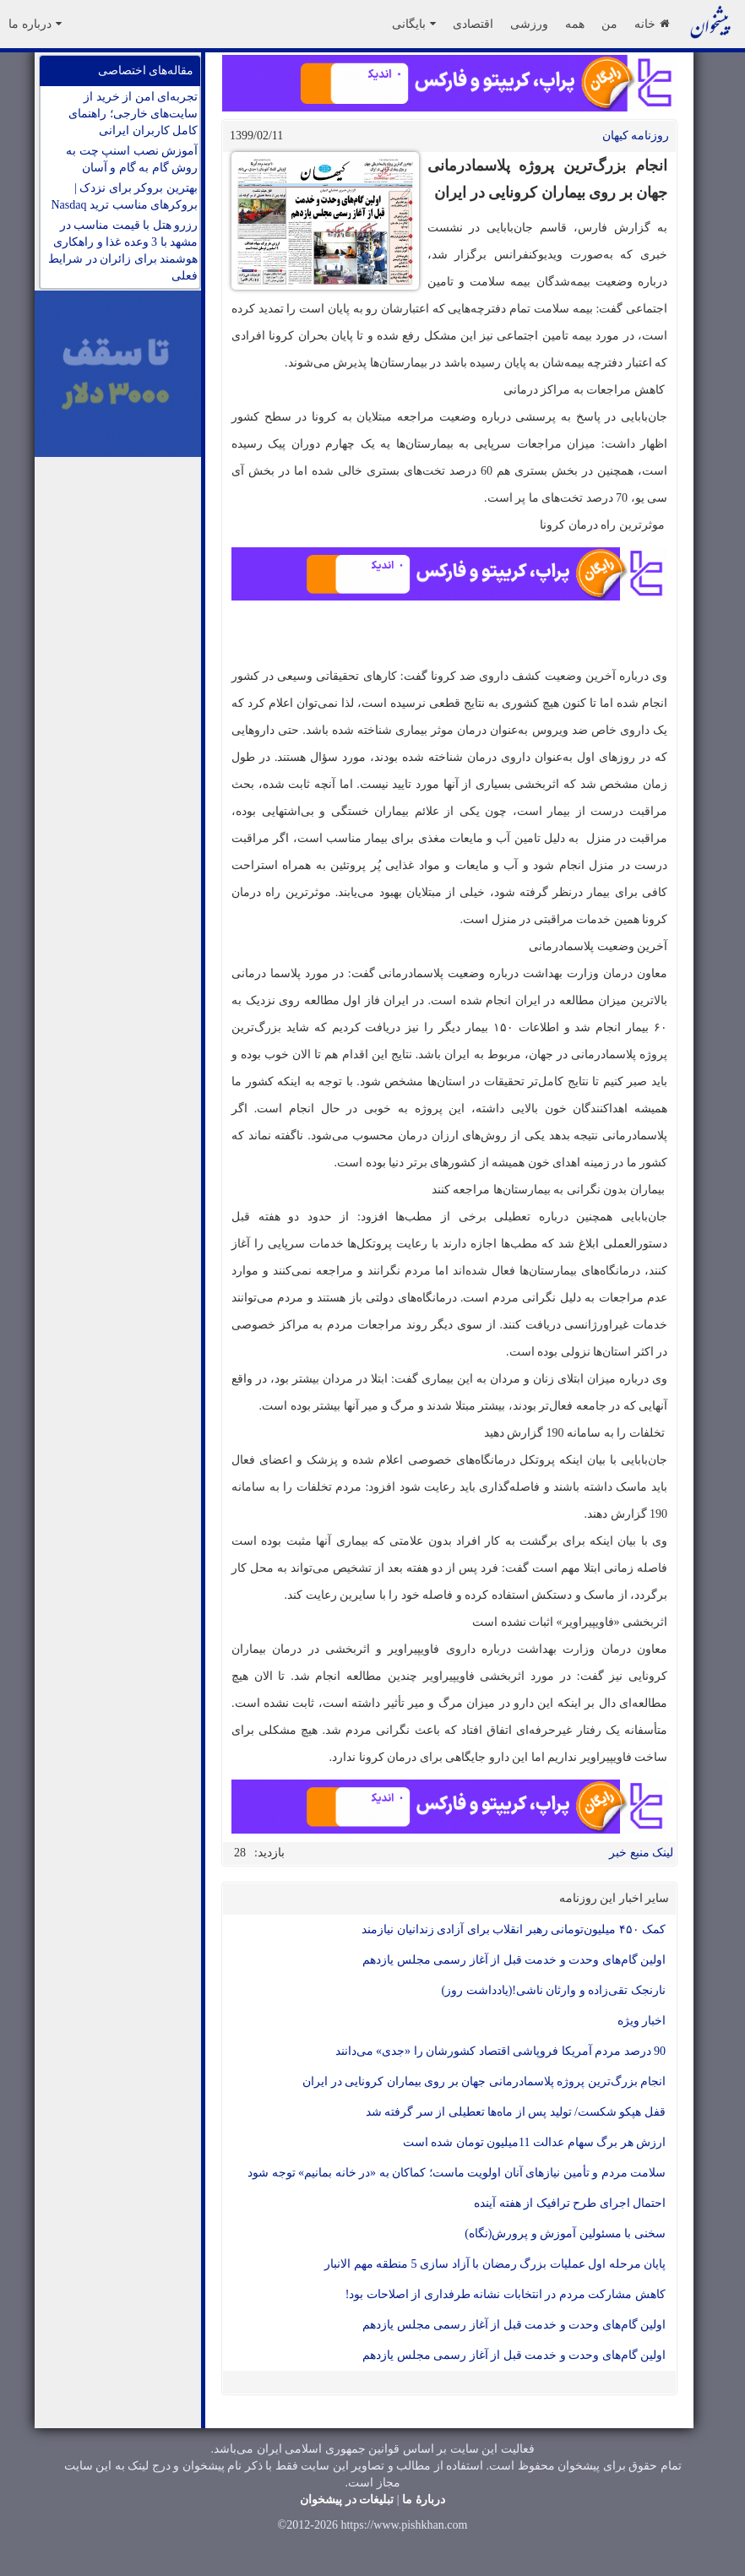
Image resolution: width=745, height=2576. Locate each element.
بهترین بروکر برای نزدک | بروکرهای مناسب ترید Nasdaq (125, 196)
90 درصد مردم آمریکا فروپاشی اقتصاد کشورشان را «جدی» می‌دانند (500, 2051)
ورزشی (529, 23)
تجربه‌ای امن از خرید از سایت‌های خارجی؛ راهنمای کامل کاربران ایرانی (133, 113)
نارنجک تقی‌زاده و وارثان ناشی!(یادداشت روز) (554, 1990)
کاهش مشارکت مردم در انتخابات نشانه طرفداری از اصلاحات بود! (505, 2294)
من (609, 23)
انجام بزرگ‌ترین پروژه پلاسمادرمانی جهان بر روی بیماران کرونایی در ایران (484, 2081)
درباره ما (35, 23)
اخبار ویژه (641, 2020)
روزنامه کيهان (636, 135)
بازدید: (269, 1852)
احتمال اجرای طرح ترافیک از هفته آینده (570, 2203)
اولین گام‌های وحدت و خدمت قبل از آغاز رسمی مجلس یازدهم (514, 1960)
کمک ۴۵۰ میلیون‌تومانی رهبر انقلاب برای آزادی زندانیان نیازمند (514, 1929)
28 (240, 1852)
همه (575, 23)
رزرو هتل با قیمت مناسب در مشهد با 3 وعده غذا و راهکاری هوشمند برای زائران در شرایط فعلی (123, 250)
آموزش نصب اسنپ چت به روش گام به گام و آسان (132, 159)
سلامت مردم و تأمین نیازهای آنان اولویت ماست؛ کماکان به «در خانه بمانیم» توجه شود (456, 2172)
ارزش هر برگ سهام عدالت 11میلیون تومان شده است (534, 2142)
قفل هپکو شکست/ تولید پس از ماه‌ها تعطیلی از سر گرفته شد (516, 2112)
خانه (651, 23)
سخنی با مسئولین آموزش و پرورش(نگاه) (565, 2233)
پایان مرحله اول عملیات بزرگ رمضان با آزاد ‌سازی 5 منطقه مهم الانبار (495, 2264)
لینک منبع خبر (641, 1852)
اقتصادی (473, 23)
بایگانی (414, 23)
